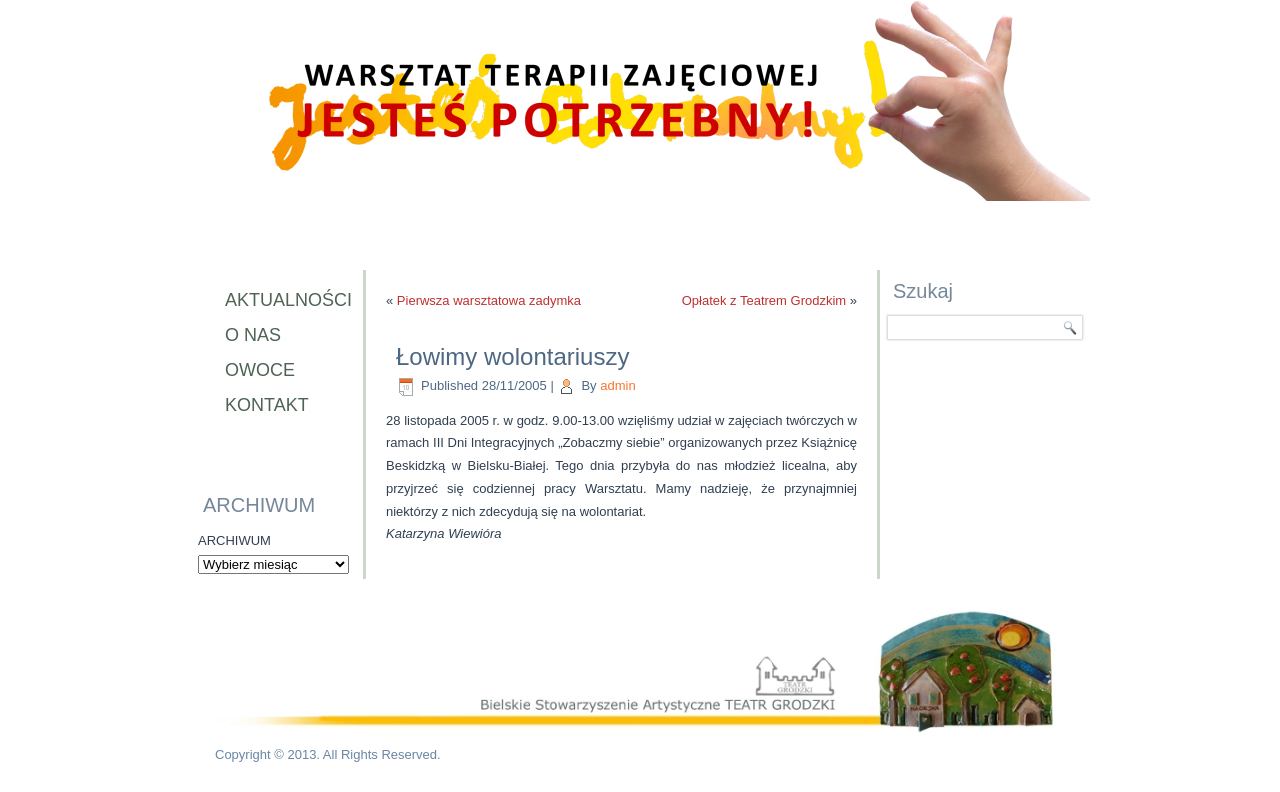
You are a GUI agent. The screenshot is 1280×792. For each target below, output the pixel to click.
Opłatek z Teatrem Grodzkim (764, 300)
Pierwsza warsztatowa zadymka (489, 300)
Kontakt (267, 405)
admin (617, 385)
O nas (253, 335)
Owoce (260, 370)
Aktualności (284, 300)
